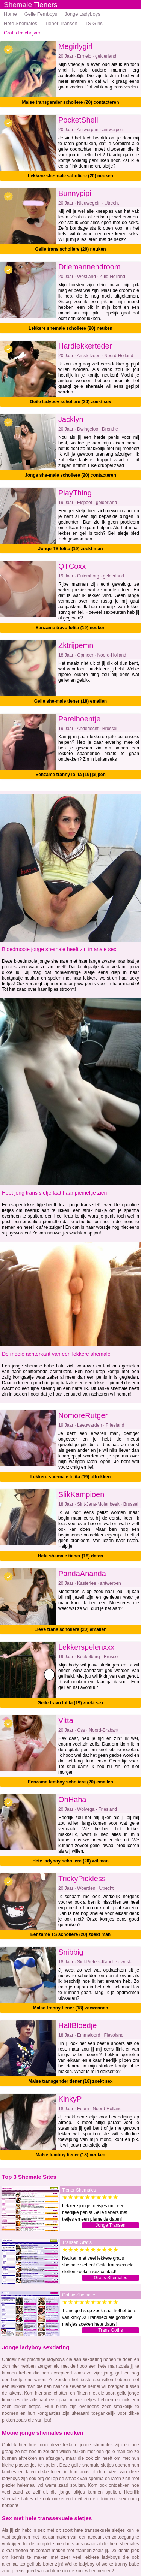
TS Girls (94, 23)
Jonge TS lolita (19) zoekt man (70, 548)
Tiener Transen (61, 23)
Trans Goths (110, 2330)
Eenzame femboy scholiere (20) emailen (70, 1782)
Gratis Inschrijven (22, 33)
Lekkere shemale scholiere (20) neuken (70, 328)
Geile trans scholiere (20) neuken (70, 249)
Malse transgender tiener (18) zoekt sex (70, 2081)
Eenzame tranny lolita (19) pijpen (70, 774)
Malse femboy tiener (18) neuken (70, 2154)
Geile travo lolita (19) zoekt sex (70, 1702)
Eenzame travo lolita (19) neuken (70, 627)
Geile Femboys (40, 14)
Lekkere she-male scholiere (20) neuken (70, 175)
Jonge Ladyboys (82, 14)
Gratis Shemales (110, 2277)
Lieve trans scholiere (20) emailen (70, 1629)
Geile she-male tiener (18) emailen (70, 701)
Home (10, 14)
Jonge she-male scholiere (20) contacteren (70, 475)
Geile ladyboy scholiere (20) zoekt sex (70, 401)
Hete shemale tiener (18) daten (70, 1556)
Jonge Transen (110, 2225)
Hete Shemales (20, 23)
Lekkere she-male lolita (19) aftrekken (70, 1476)
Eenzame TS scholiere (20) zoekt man (70, 1934)
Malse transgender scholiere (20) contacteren (70, 102)
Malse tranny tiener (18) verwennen (70, 2008)
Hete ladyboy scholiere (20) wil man (70, 1861)
